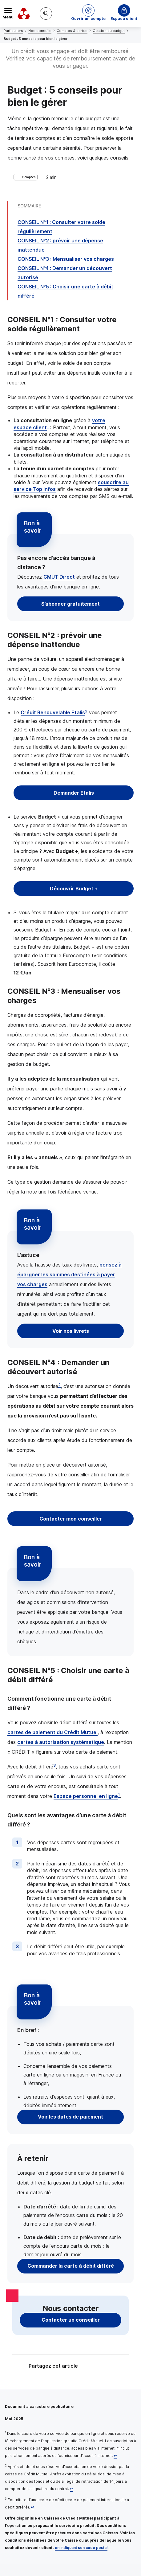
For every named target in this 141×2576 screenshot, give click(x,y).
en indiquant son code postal (81, 2547)
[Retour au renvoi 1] (115, 2455)
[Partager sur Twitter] (94, 2366)
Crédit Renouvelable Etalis (53, 712)
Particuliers (13, 31)
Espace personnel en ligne (86, 1796)
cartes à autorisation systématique (60, 1742)
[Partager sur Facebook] (108, 2366)
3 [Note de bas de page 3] (54, 1765)
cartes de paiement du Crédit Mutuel (52, 1732)
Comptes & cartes (72, 31)
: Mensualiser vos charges (66, 259)
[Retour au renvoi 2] (71, 2488)
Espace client (124, 18)
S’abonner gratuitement (70, 604)
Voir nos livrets (70, 1331)
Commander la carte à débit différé (70, 2266)
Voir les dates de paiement (70, 2117)
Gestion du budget (109, 31)
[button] (88, 13)
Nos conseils (39, 31)
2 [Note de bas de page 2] (86, 711)
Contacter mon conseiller (70, 1519)
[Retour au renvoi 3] (32, 2507)
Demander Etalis (74, 793)
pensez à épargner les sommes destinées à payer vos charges (69, 1274)
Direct (59, 577)
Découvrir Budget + (74, 888)
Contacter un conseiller (71, 2320)
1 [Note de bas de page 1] (48, 426)
